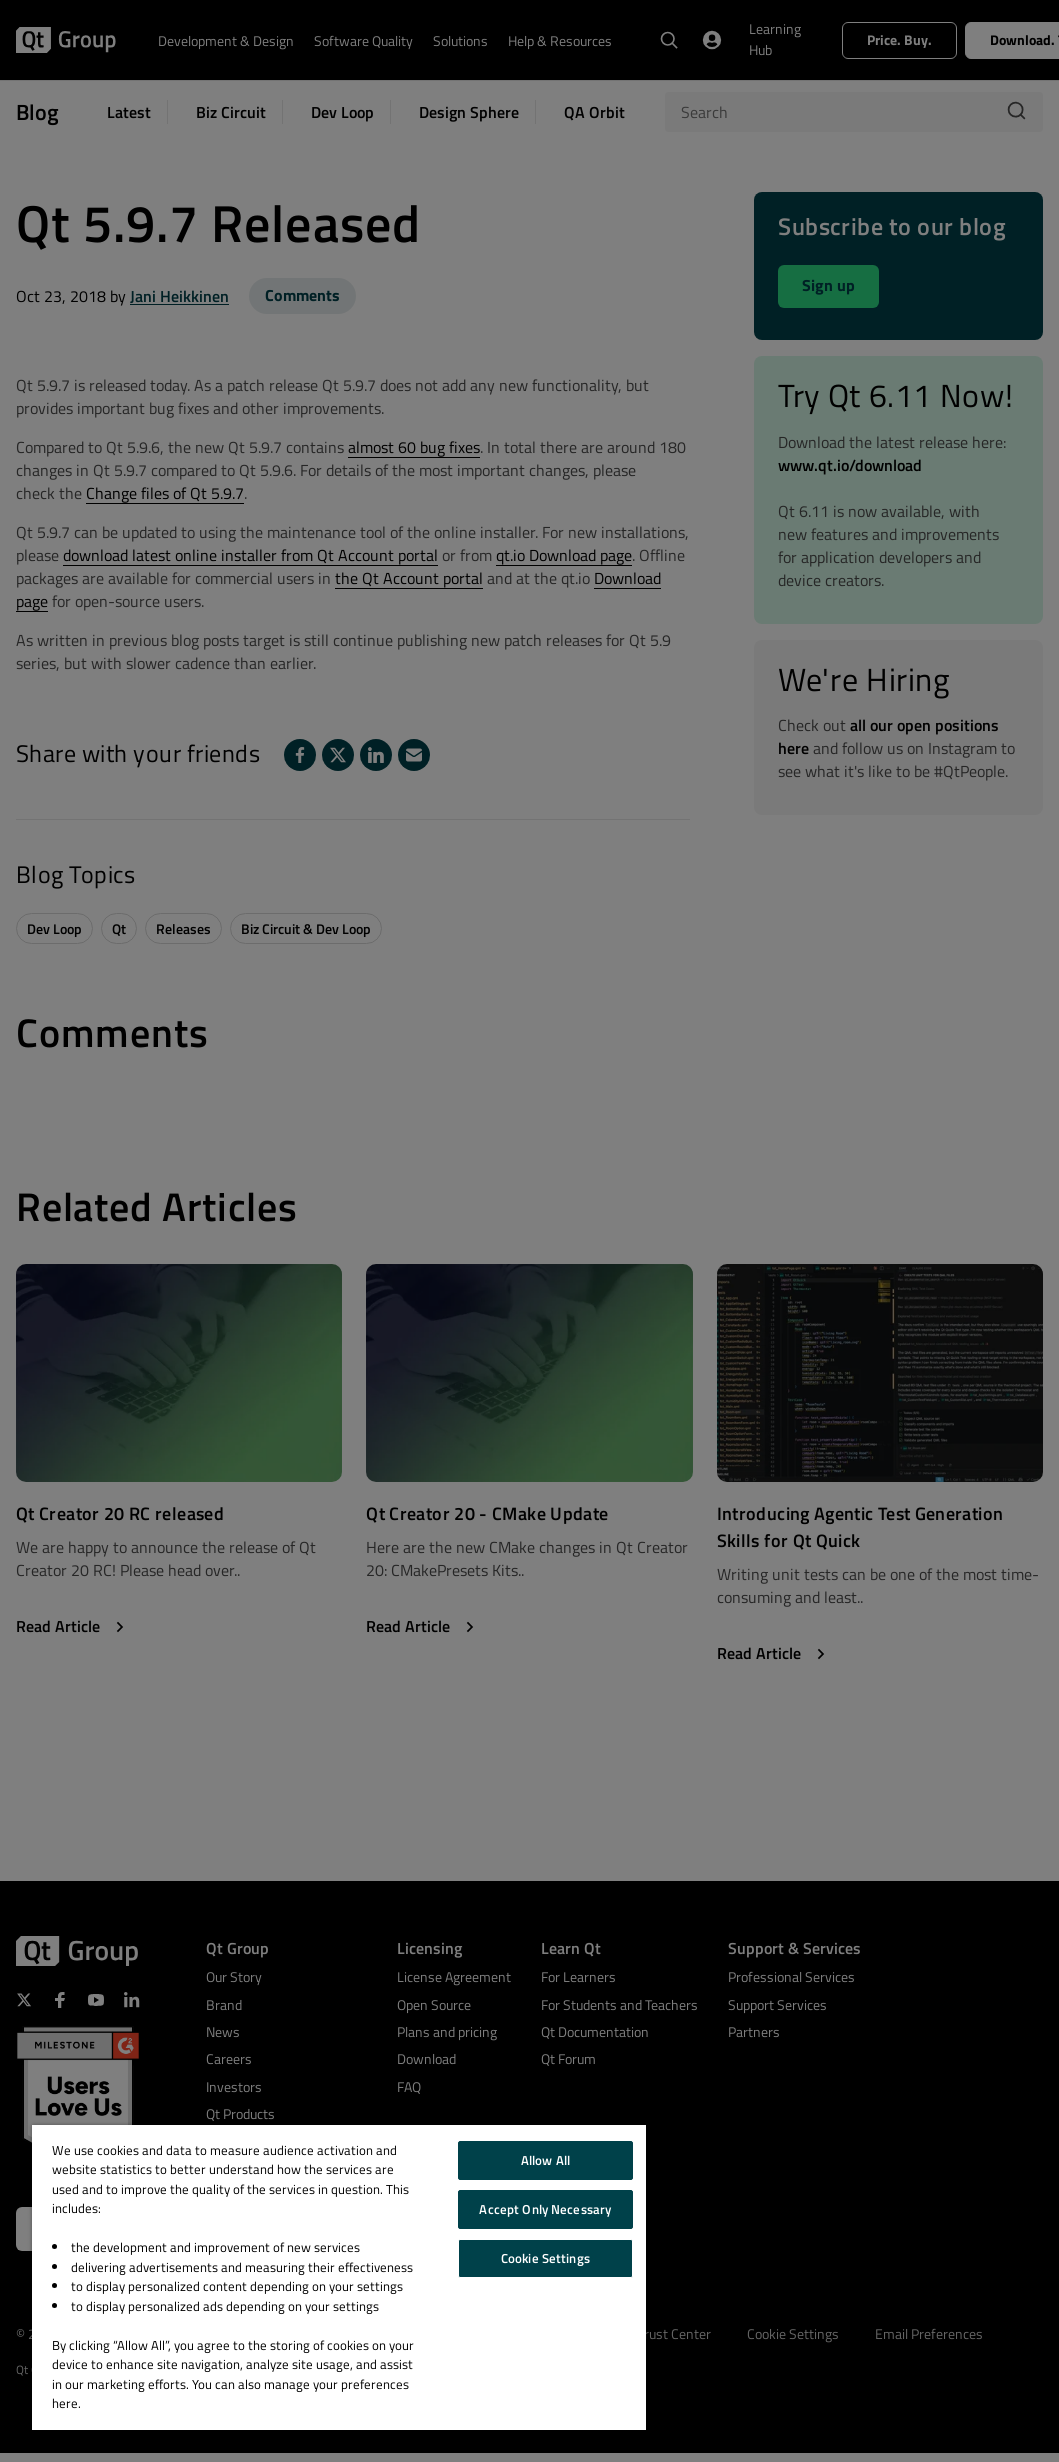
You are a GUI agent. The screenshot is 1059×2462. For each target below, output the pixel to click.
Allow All (545, 2160)
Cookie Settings (545, 2258)
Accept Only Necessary (545, 2209)
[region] (339, 2277)
